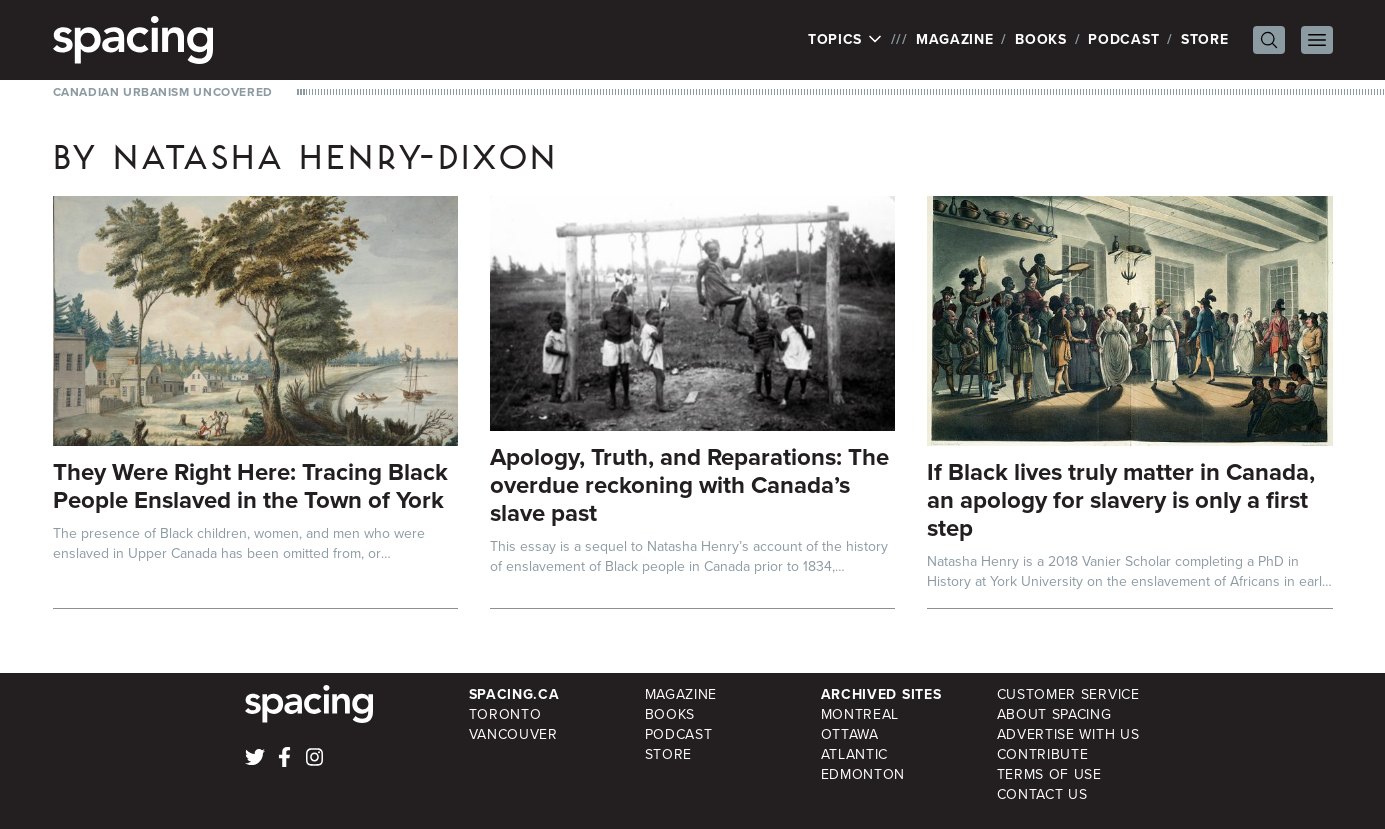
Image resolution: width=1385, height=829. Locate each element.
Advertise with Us (1068, 734)
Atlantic (855, 754)
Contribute (1043, 754)
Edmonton (863, 774)
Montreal (860, 714)
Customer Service (1068, 694)
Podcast (1123, 39)
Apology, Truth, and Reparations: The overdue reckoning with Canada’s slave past (689, 485)
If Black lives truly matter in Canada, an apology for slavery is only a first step (1121, 500)
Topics (845, 40)
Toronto (505, 714)
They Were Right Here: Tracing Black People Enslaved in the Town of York (250, 486)
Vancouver (513, 734)
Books (1041, 39)
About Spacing (1054, 714)
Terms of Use (1049, 774)
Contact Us (1042, 794)
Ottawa (850, 734)
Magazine (955, 39)
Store (1205, 39)
